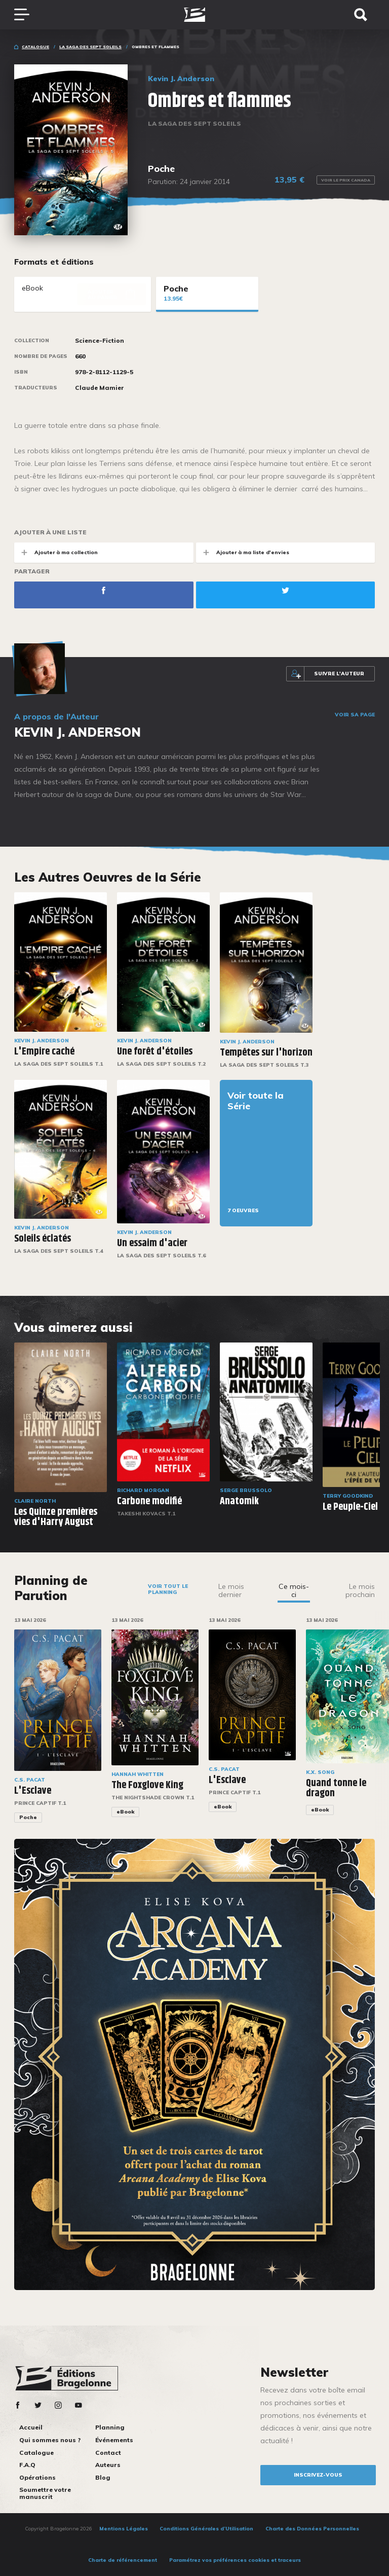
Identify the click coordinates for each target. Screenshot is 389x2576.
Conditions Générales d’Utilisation (206, 2528)
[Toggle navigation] (27, 14)
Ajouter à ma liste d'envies (242, 552)
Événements (114, 2440)
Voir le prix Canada (345, 180)
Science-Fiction (99, 340)
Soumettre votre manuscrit (45, 2493)
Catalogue (35, 46)
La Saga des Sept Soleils (90, 46)
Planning (110, 2427)
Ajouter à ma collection (56, 552)
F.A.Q (27, 2465)
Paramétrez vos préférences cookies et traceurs (235, 2560)
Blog (102, 2477)
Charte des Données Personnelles (312, 2528)
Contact (108, 2452)
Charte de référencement (122, 2560)
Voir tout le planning (168, 1589)
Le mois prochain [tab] (360, 1590)
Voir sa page (355, 715)
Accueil (31, 2427)
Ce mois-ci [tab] (294, 1590)
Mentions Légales (123, 2528)
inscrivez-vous (318, 2475)
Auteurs (108, 2465)
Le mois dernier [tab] (231, 1590)
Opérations (37, 2477)
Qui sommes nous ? (50, 2440)
